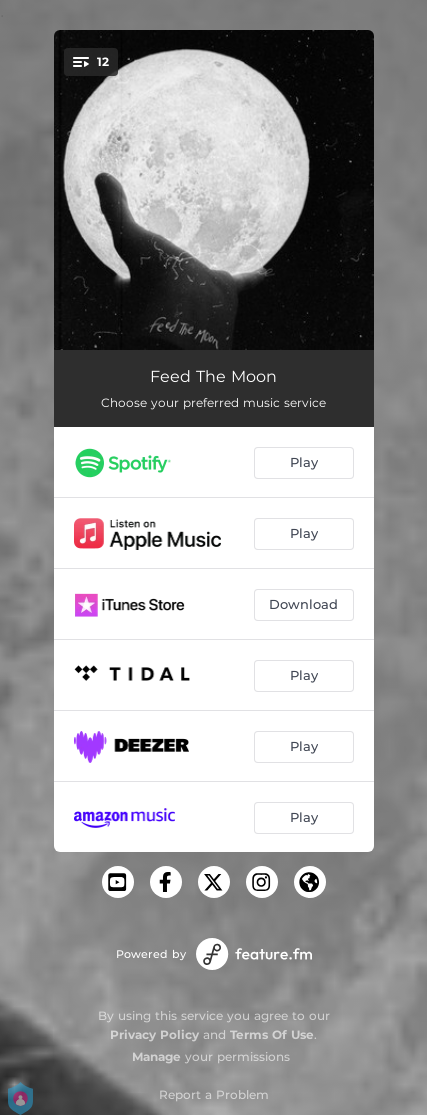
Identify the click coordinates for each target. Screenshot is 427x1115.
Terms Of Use (272, 1034)
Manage (156, 1056)
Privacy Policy (154, 1034)
